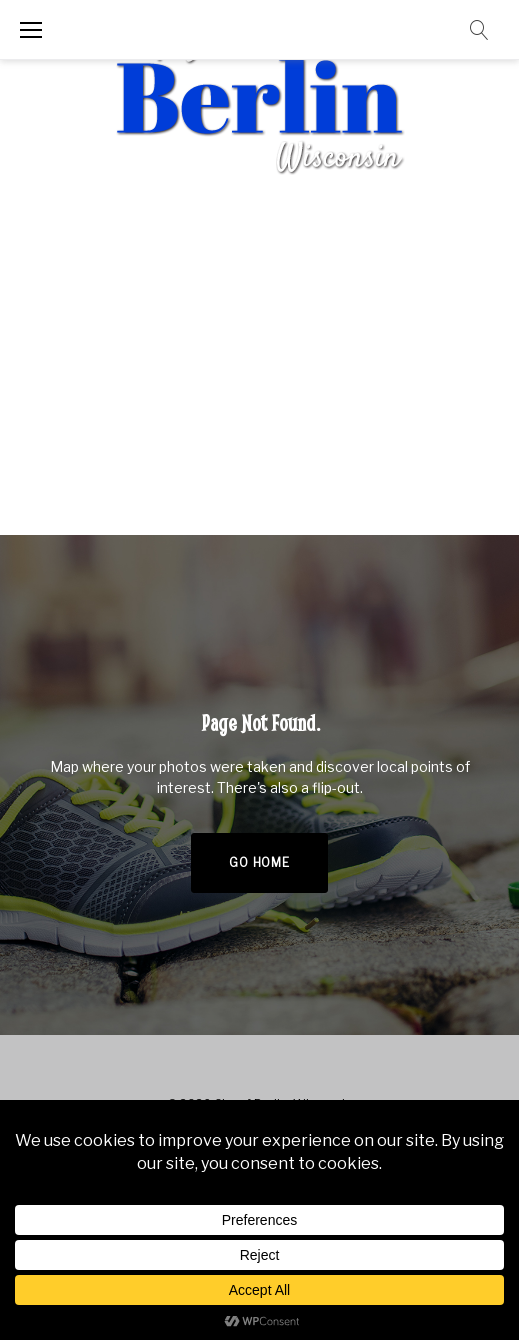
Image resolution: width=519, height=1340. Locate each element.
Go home (259, 862)
